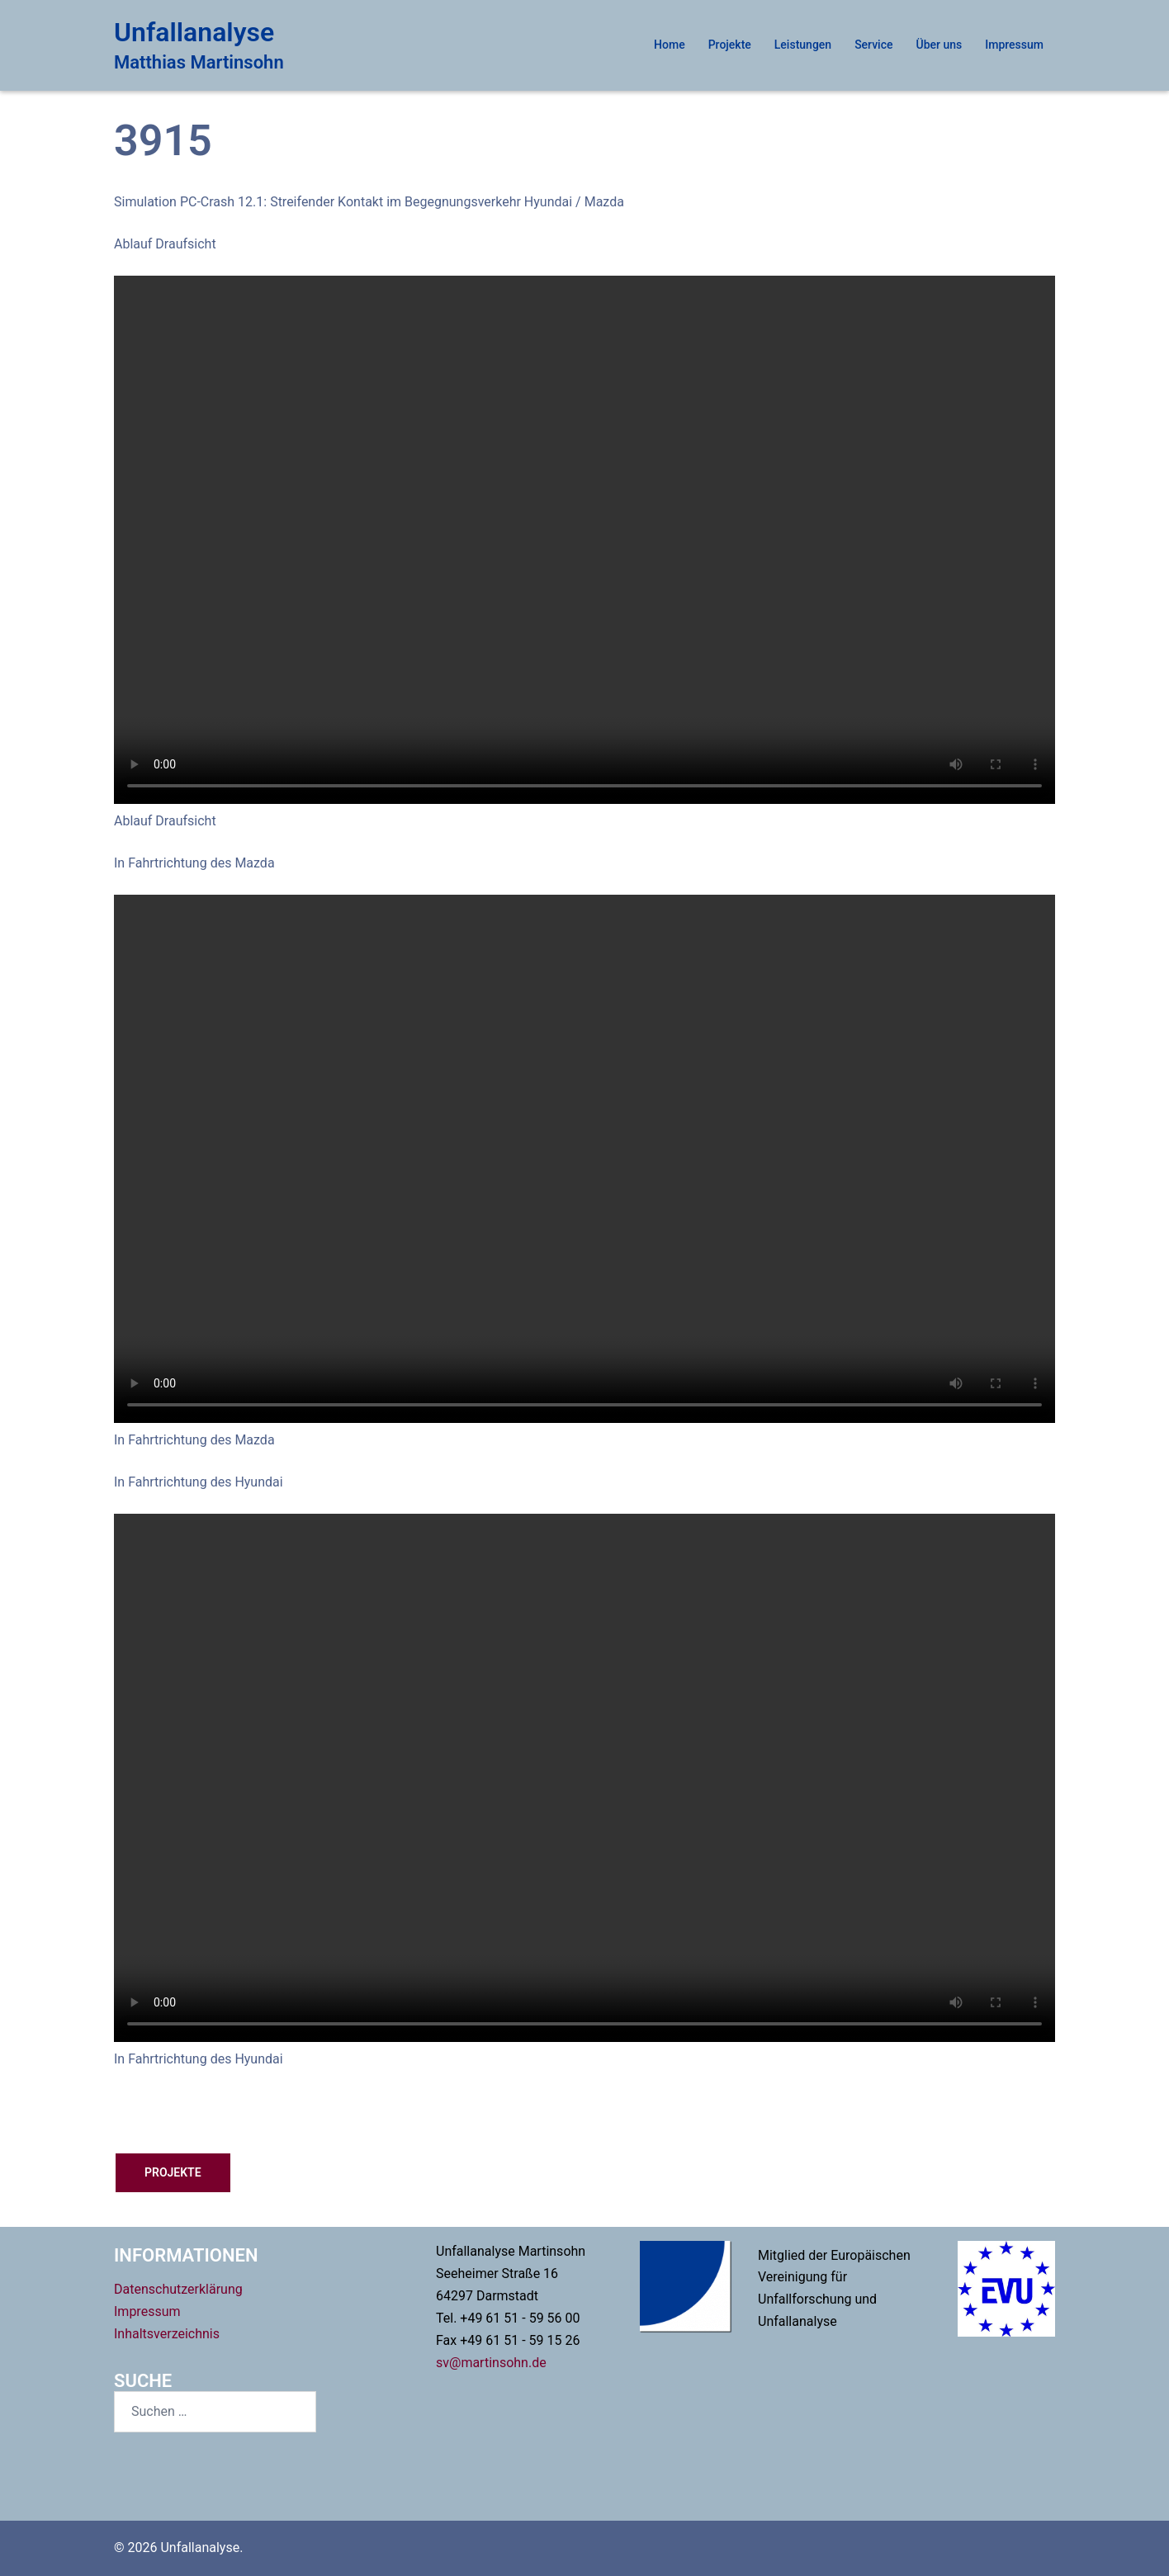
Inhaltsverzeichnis (167, 2334)
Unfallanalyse (194, 32)
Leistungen (802, 44)
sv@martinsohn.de (491, 2362)
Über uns (939, 44)
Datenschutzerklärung (178, 2289)
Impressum (1014, 44)
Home (669, 44)
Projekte (729, 44)
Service (873, 44)
